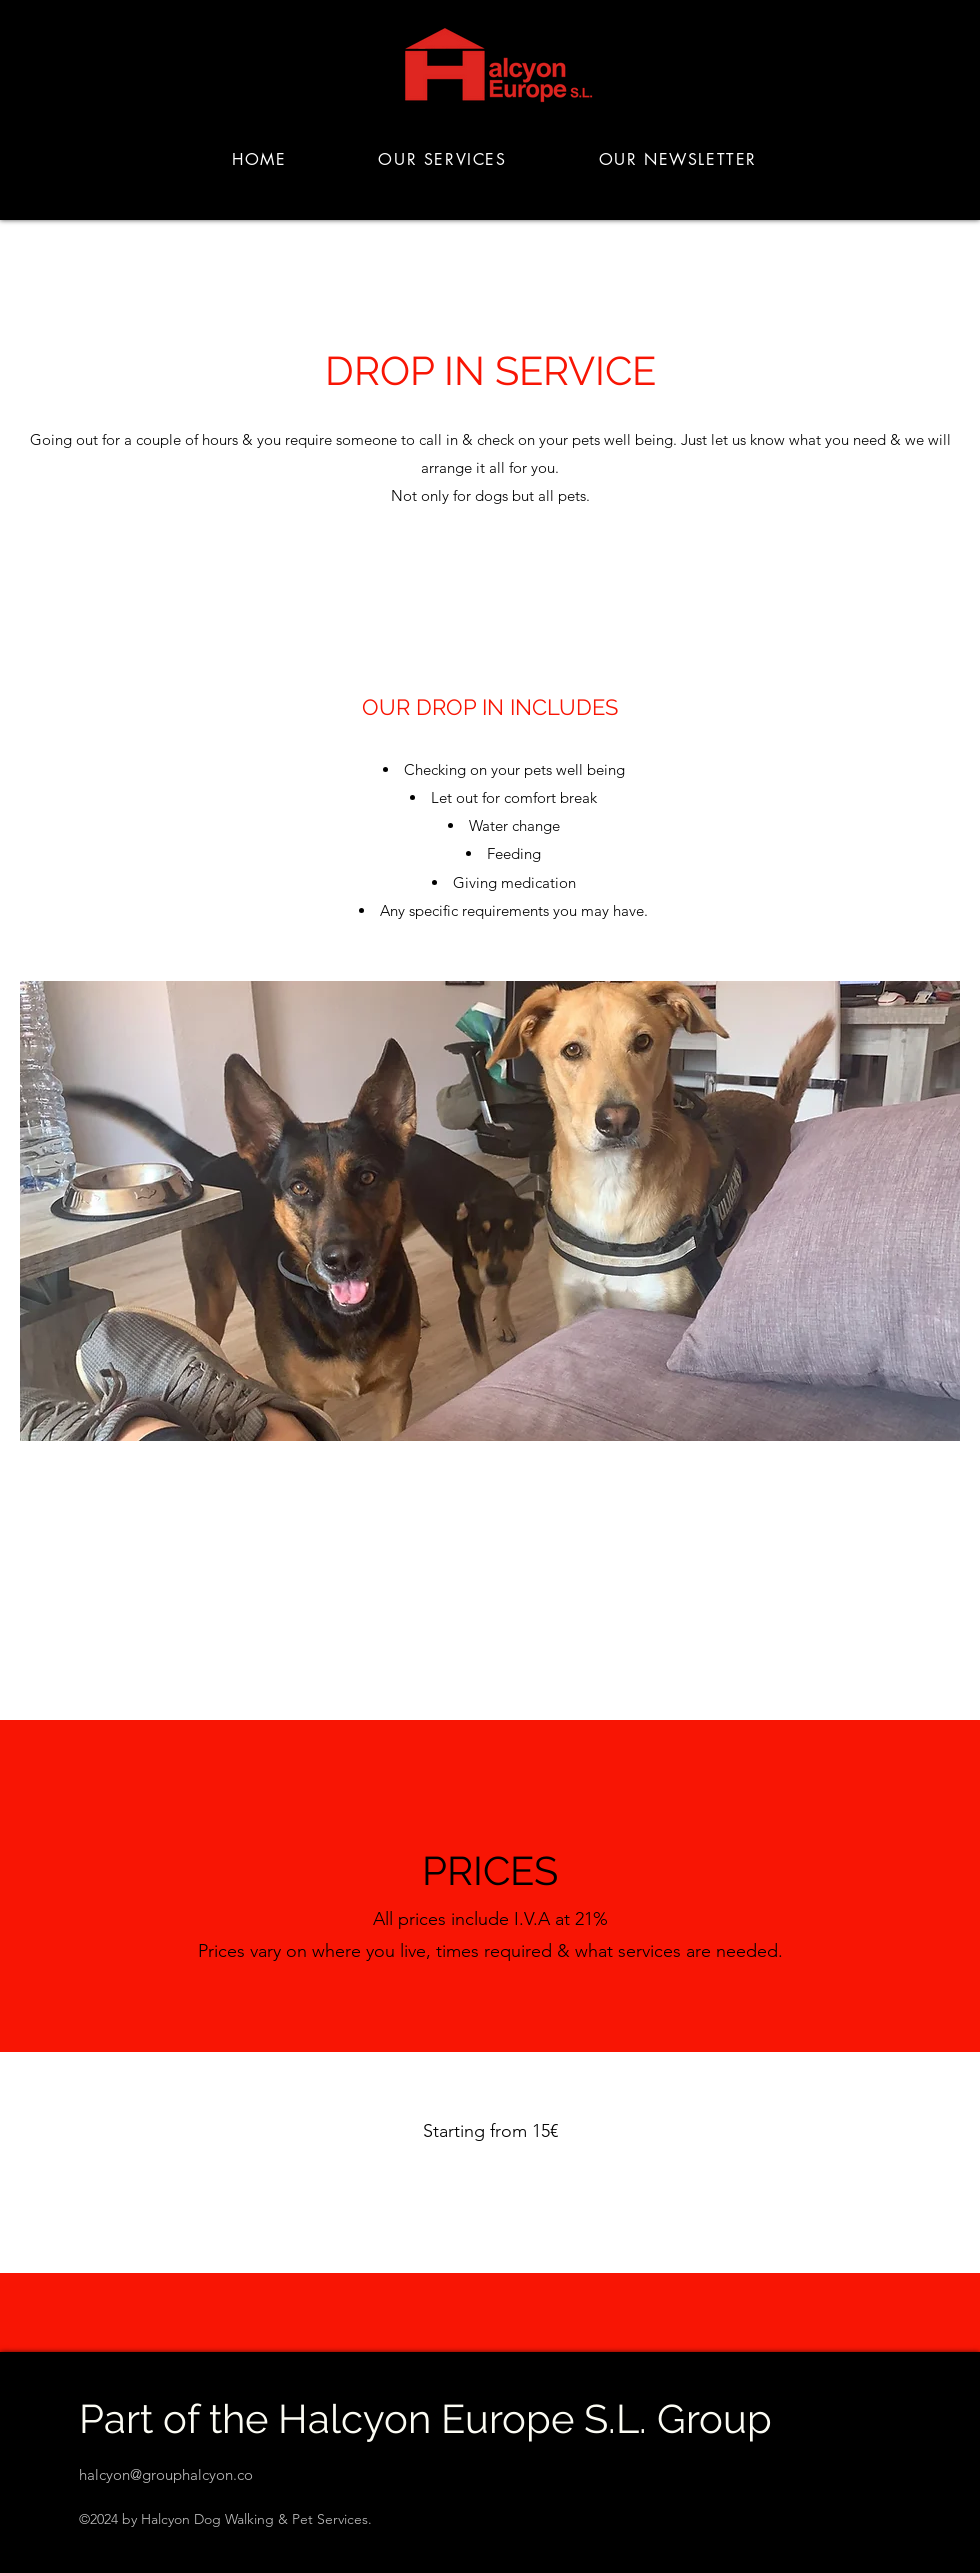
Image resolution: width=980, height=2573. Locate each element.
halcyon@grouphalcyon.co (166, 2474)
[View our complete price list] (490, 1576)
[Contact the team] (490, 2194)
